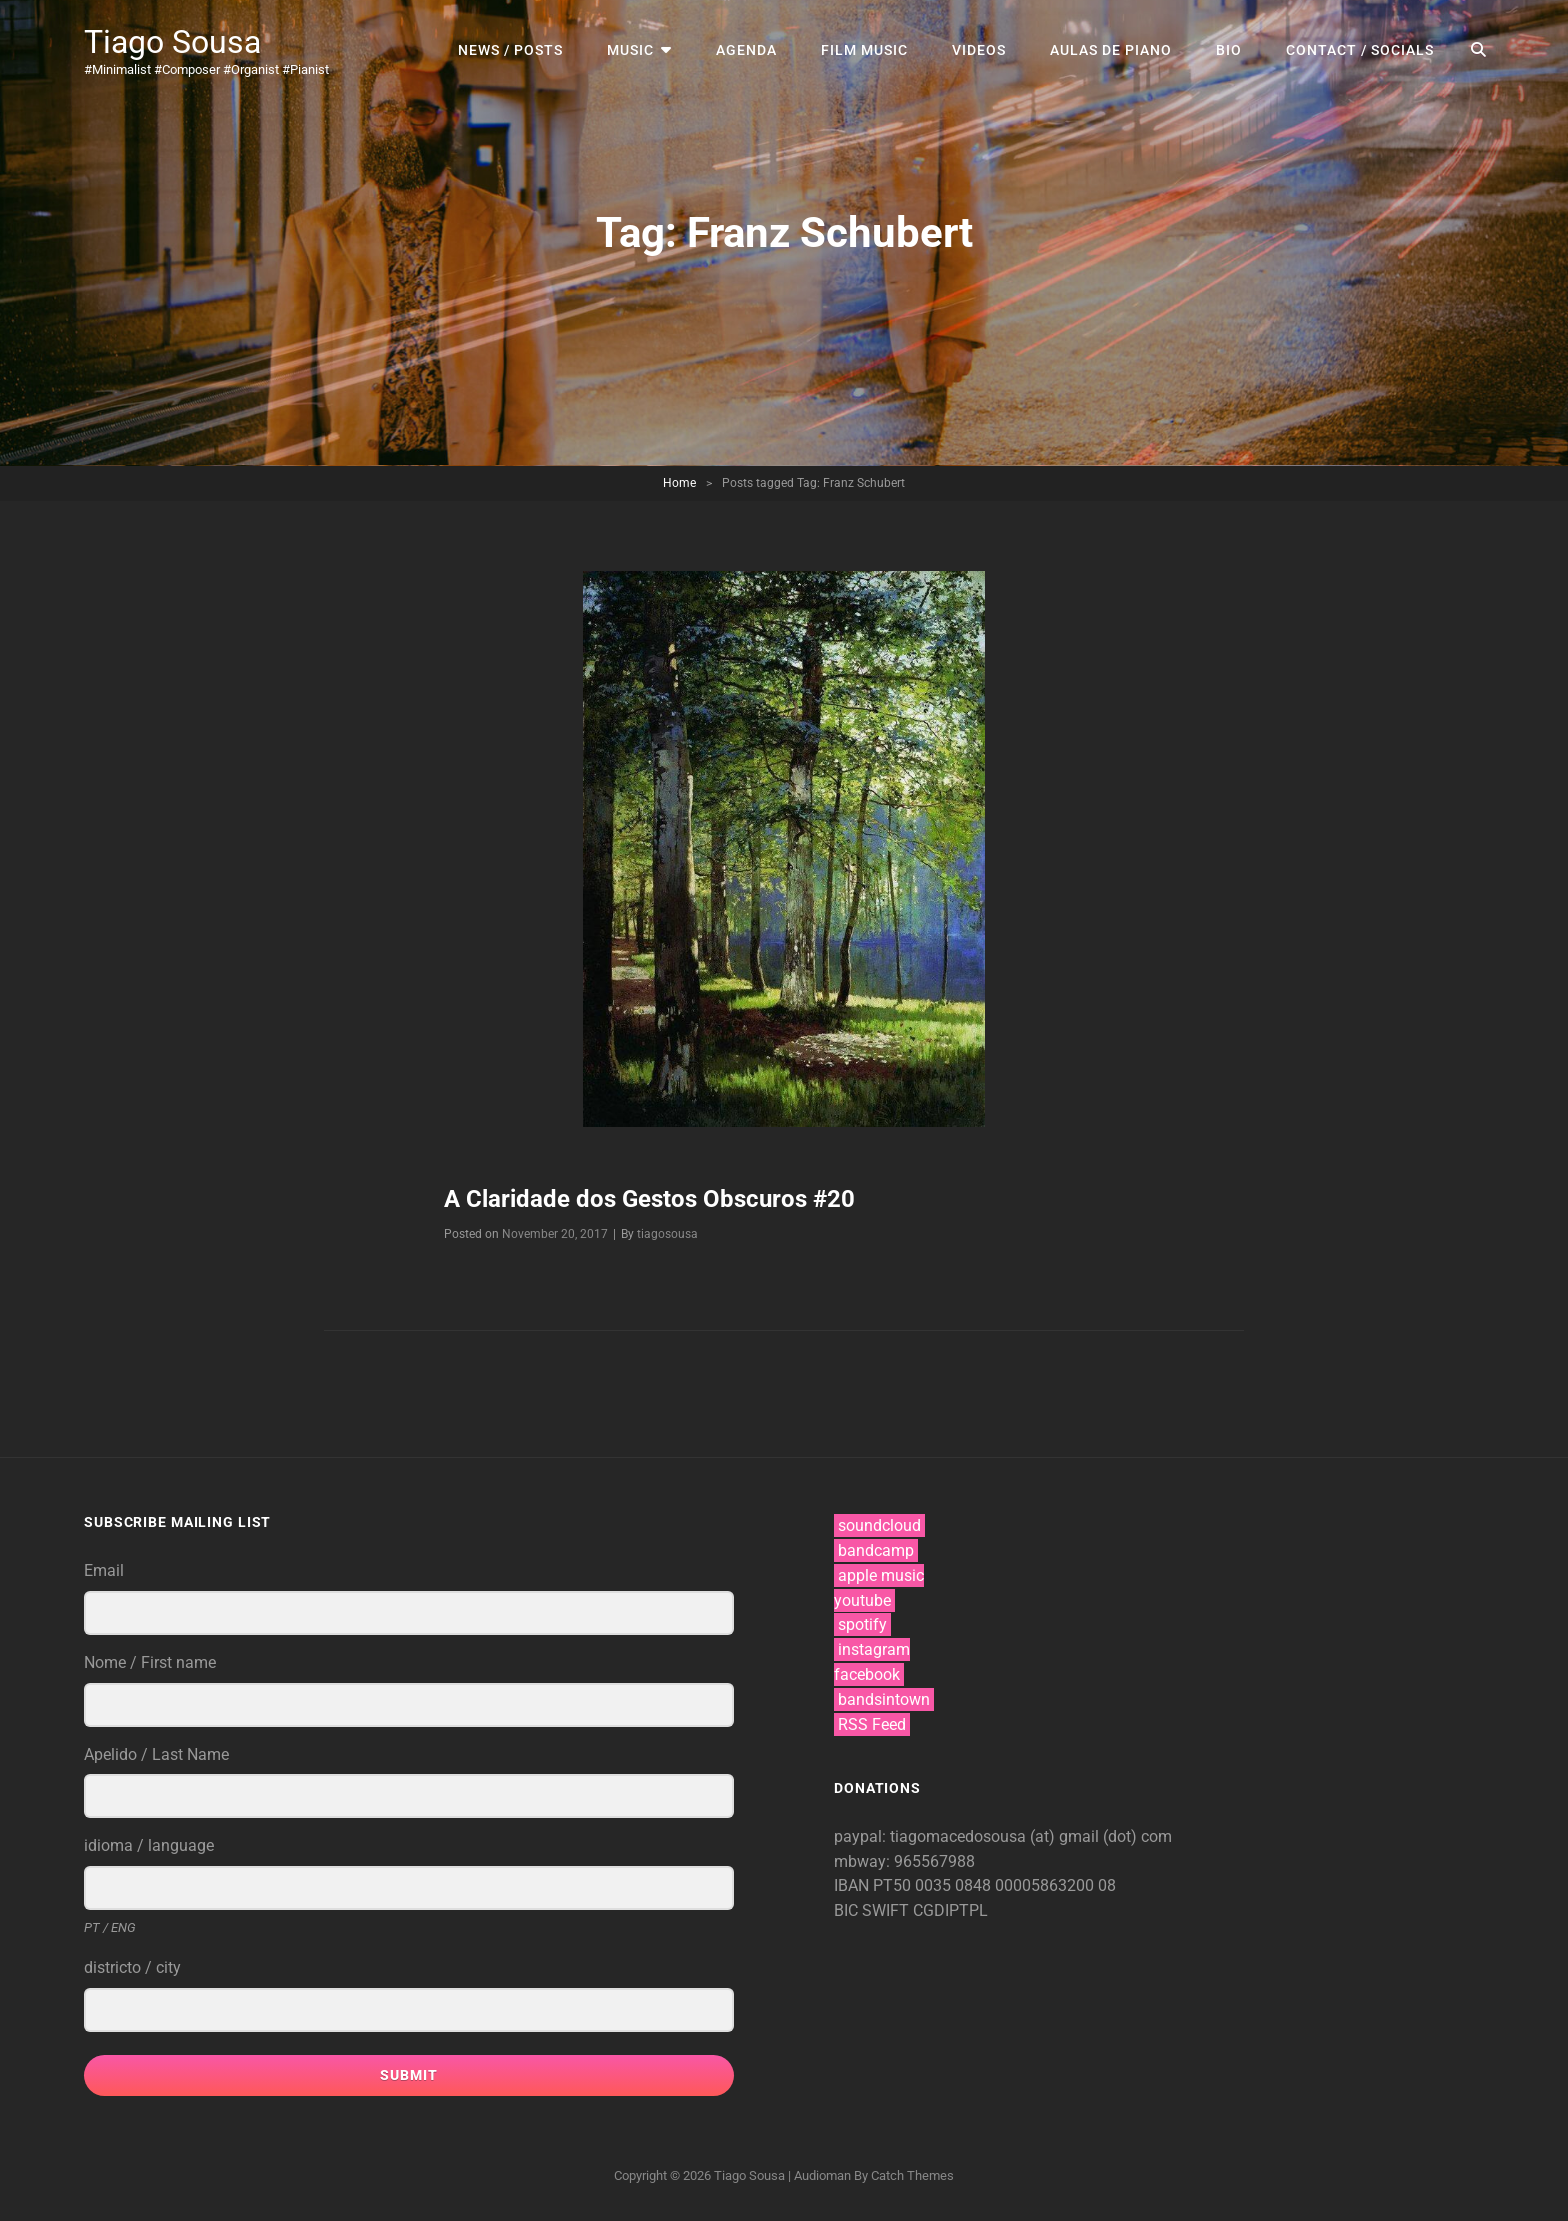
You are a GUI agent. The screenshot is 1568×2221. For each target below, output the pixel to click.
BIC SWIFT (873, 1910)
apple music (881, 1575)
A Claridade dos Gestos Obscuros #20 (649, 1199)
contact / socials (1360, 50)
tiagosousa (667, 1234)
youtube (862, 1600)
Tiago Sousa (172, 42)
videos (979, 50)
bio (1229, 50)
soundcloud (879, 1525)
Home (679, 483)
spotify (862, 1624)
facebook (867, 1674)
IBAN (853, 1885)
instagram (874, 1649)
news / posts (510, 50)
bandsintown (884, 1699)
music (630, 50)
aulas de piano (1111, 50)
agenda (746, 50)
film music (864, 50)
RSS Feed (872, 1724)
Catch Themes (912, 2175)
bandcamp (876, 1550)
